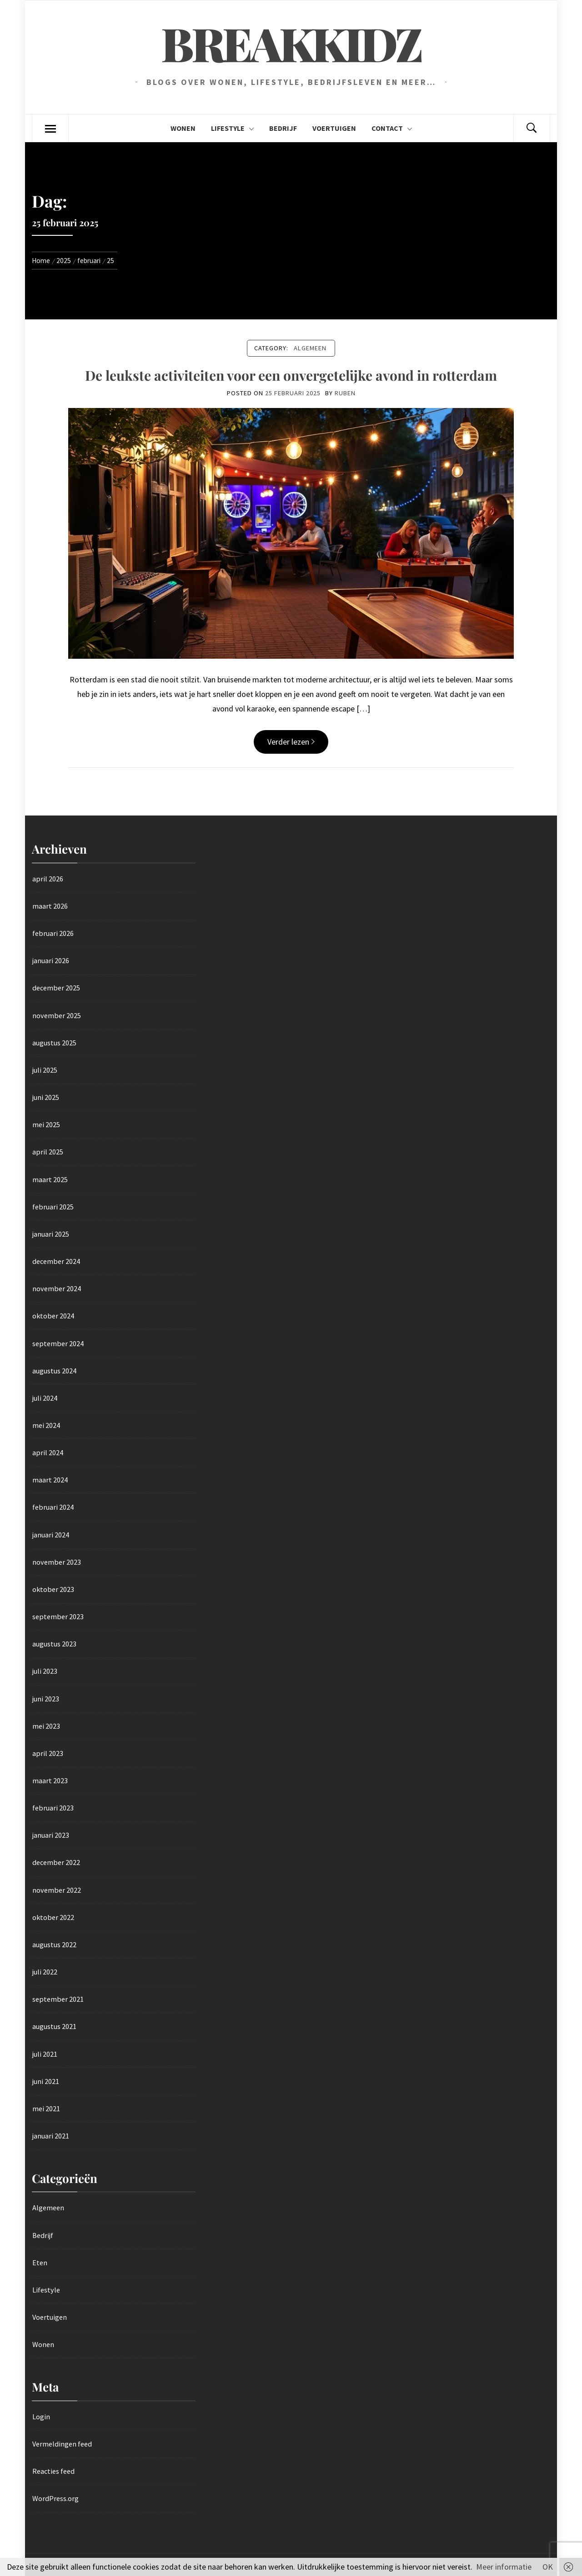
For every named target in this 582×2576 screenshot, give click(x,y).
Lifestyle (232, 128)
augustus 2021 (54, 2026)
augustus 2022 (54, 1944)
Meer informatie (504, 2566)
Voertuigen (334, 128)
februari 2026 (53, 933)
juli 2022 (44, 1971)
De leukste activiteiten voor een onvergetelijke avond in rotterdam (291, 375)
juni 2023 (45, 1698)
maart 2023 (50, 1780)
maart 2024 (50, 1479)
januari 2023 (50, 1835)
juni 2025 (45, 1097)
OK (547, 2566)
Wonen (183, 128)
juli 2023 (44, 1671)
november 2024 (56, 1288)
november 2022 (56, 1890)
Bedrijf (283, 128)
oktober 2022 (53, 1917)
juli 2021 (44, 2054)
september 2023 (58, 1616)
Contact (391, 128)
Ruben (345, 393)
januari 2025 (50, 1233)
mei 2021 (46, 2108)
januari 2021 (50, 2135)
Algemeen (310, 348)
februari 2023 (53, 1807)
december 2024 (56, 1261)
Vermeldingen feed (62, 2443)
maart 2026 (50, 905)
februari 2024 (53, 1507)
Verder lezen (291, 741)
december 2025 (56, 987)
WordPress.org (55, 2498)
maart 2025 (50, 1179)
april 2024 (47, 1452)
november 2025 (56, 1015)
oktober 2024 (53, 1315)
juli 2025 (44, 1069)
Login (41, 2416)
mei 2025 (46, 1124)
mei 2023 (46, 1726)
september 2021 (58, 1999)
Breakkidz (291, 43)
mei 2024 (46, 1425)
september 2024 (58, 1343)
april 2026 (47, 878)
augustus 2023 (54, 1643)
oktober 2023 (53, 1589)
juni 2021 (45, 2081)
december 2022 (56, 1862)
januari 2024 (50, 1534)
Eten (39, 2262)
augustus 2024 (54, 1370)
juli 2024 (44, 1397)
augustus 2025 (54, 1042)
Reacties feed (53, 2471)
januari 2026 (50, 960)
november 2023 (56, 1561)
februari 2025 (53, 1206)
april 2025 (47, 1151)
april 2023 (47, 1753)
